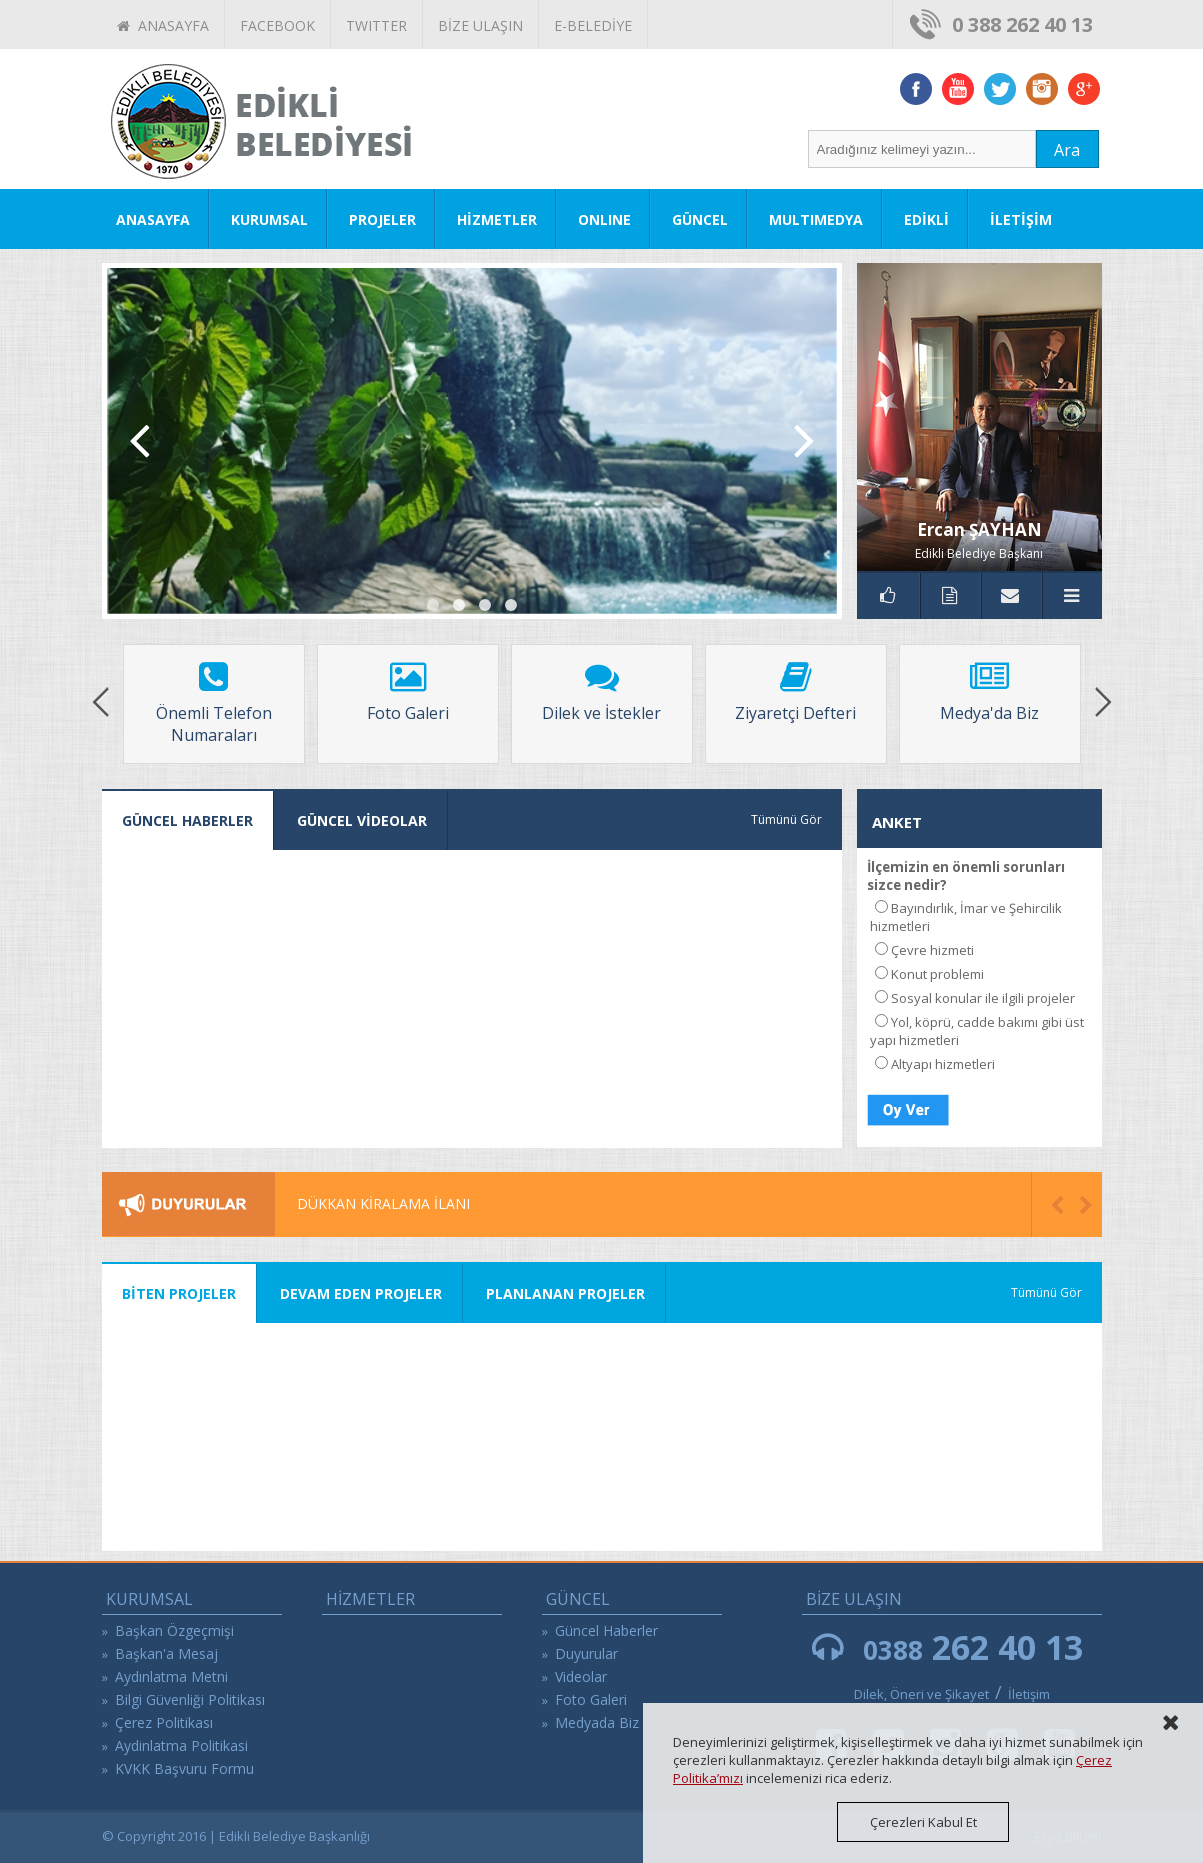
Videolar (581, 1676)
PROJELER (382, 219)
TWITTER (376, 25)
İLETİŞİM (1021, 219)
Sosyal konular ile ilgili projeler (983, 998)
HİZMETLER (497, 219)
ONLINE (604, 219)
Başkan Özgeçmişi (174, 1630)
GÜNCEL (700, 219)
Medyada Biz (597, 1722)
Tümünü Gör (786, 819)
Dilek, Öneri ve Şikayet (921, 1694)
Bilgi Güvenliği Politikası (190, 1699)
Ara (1067, 150)
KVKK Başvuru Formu (184, 1768)
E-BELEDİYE (593, 25)
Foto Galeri (591, 1699)
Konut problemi (937, 974)
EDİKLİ (926, 219)
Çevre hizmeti (932, 950)
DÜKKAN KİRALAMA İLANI (383, 1203)
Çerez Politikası (164, 1722)
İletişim (1029, 1694)
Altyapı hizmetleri (943, 1064)
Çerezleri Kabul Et (923, 1822)
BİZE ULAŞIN (480, 25)
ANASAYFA (163, 25)
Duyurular (586, 1653)
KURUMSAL (269, 219)
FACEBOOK (277, 25)
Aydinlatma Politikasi (181, 1745)
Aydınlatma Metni (171, 1676)
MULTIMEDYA (816, 219)
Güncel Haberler (606, 1630)
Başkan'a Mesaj (166, 1653)
